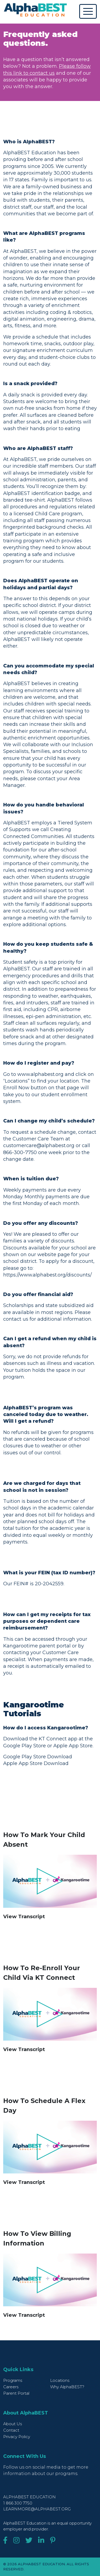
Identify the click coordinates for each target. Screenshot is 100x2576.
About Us (12, 2423)
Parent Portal (16, 2393)
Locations (59, 2380)
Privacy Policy (16, 2436)
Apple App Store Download (36, 1763)
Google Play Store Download (37, 1757)
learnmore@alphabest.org (37, 2508)
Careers (10, 2386)
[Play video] (50, 1881)
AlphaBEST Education (29, 2496)
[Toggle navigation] (88, 11)
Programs (12, 2380)
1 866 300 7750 (17, 2503)
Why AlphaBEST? (67, 2386)
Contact (11, 2430)
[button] (50, 1916)
